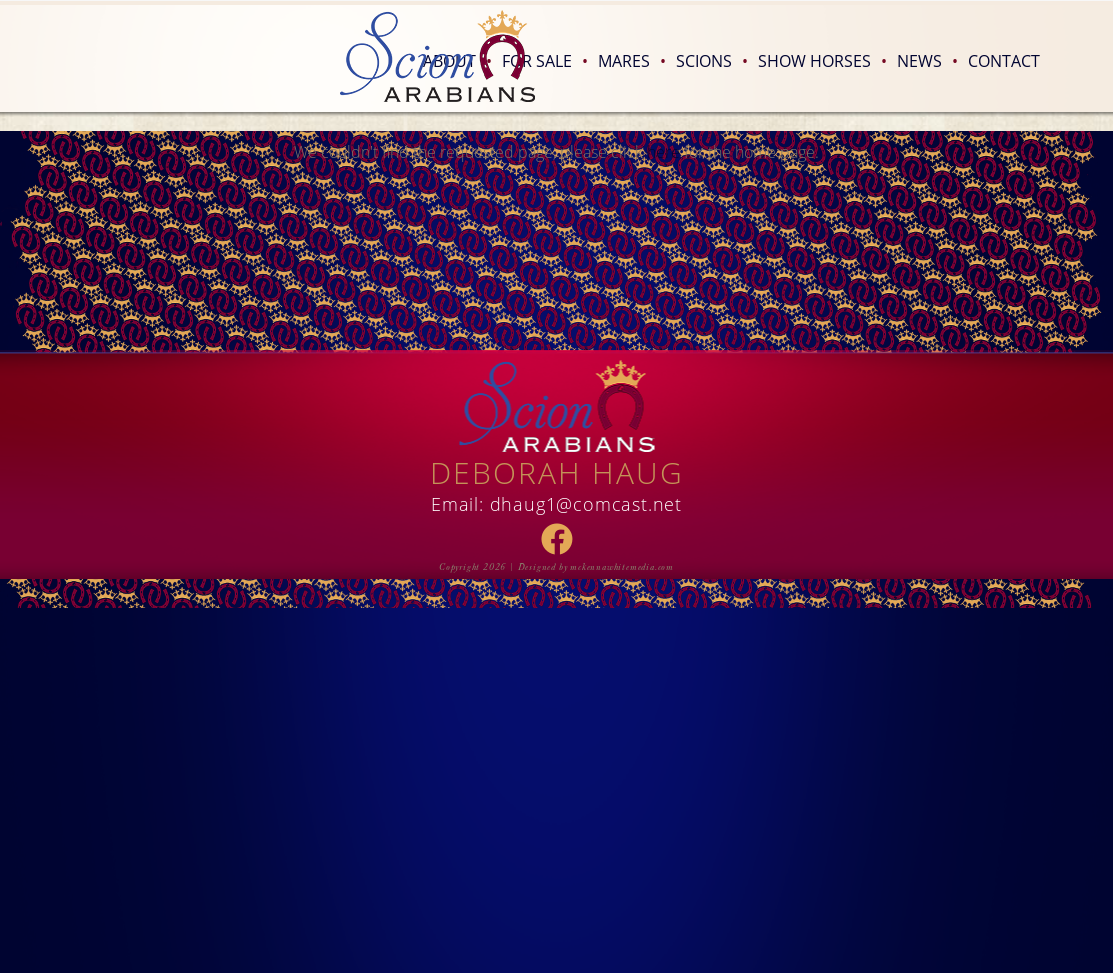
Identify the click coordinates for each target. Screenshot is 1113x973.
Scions (712, 60)
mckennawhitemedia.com (622, 567)
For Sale (545, 60)
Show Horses (822, 60)
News (927, 60)
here (663, 151)
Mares (632, 60)
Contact (1004, 60)
